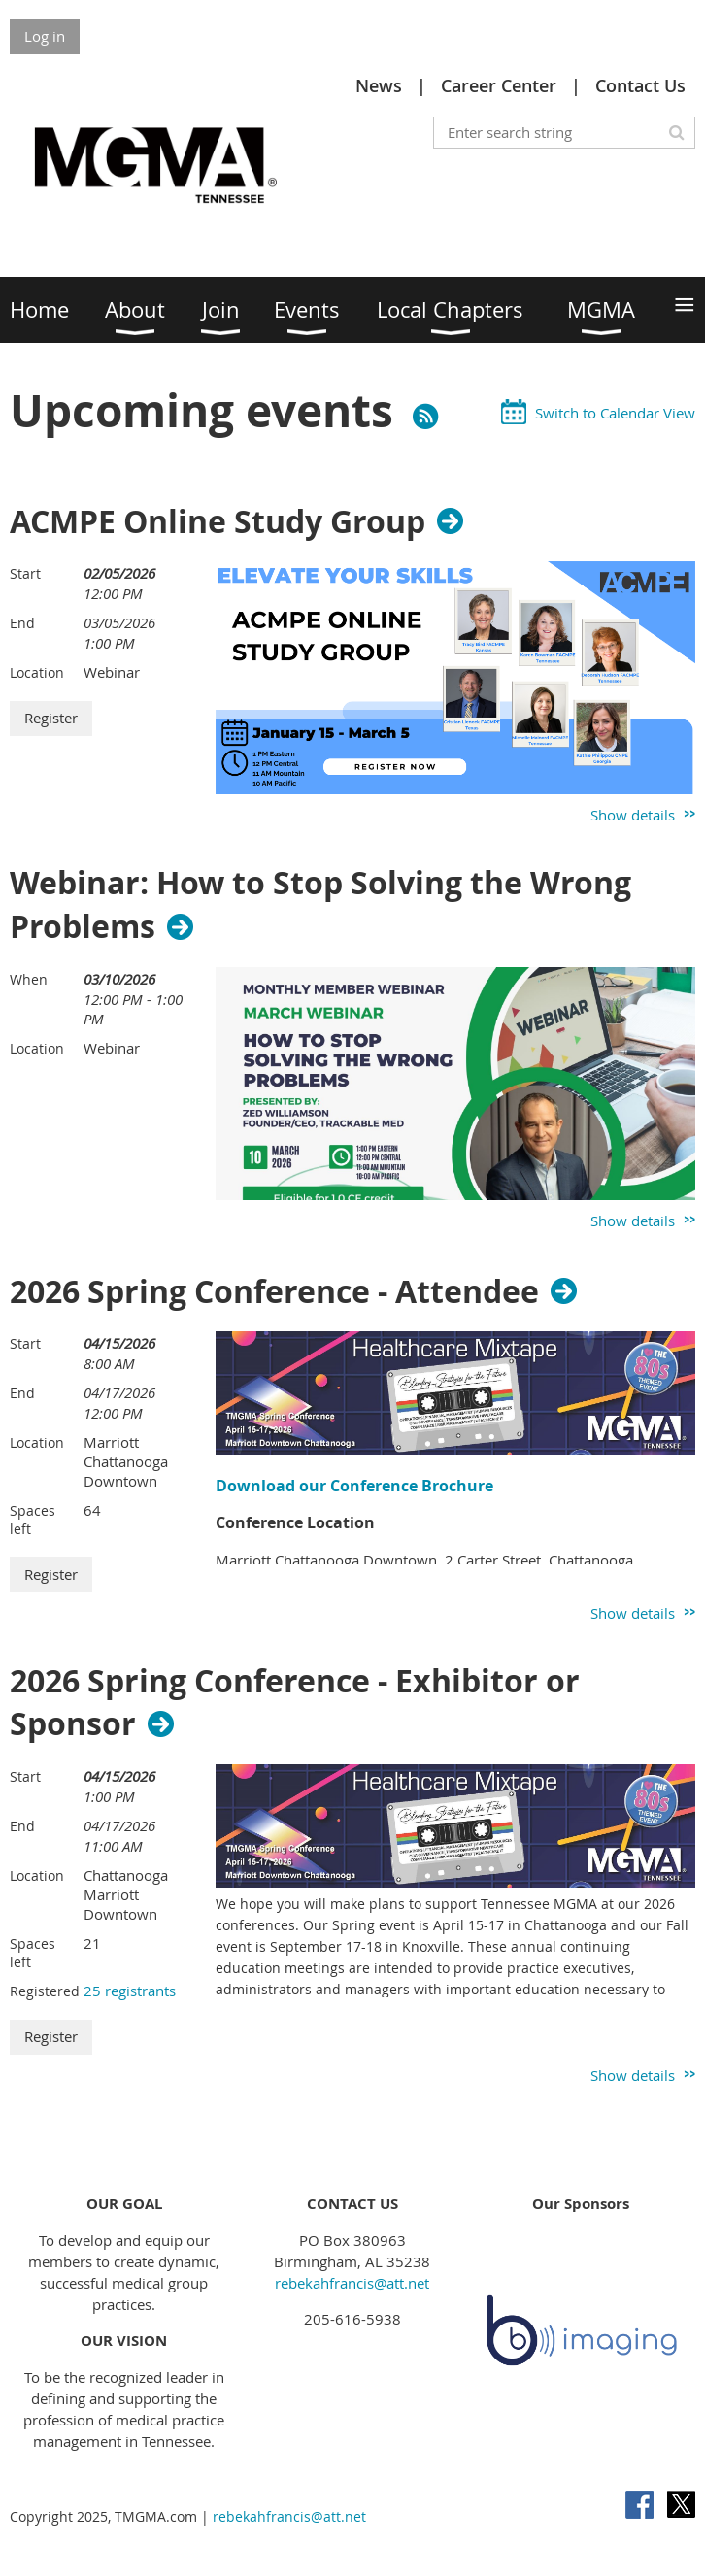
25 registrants (130, 1990)
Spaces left (32, 1519)
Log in (44, 36)
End (22, 623)
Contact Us (640, 85)
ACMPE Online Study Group (217, 521)
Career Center (498, 85)
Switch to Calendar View (615, 412)
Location (37, 672)
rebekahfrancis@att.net (352, 2282)
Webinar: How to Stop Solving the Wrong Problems (320, 905)
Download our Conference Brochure (354, 1485)
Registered (45, 1991)
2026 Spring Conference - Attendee (274, 1291)
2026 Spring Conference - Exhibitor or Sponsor (295, 1703)
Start (25, 573)
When (29, 979)
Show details (632, 814)
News (378, 85)
